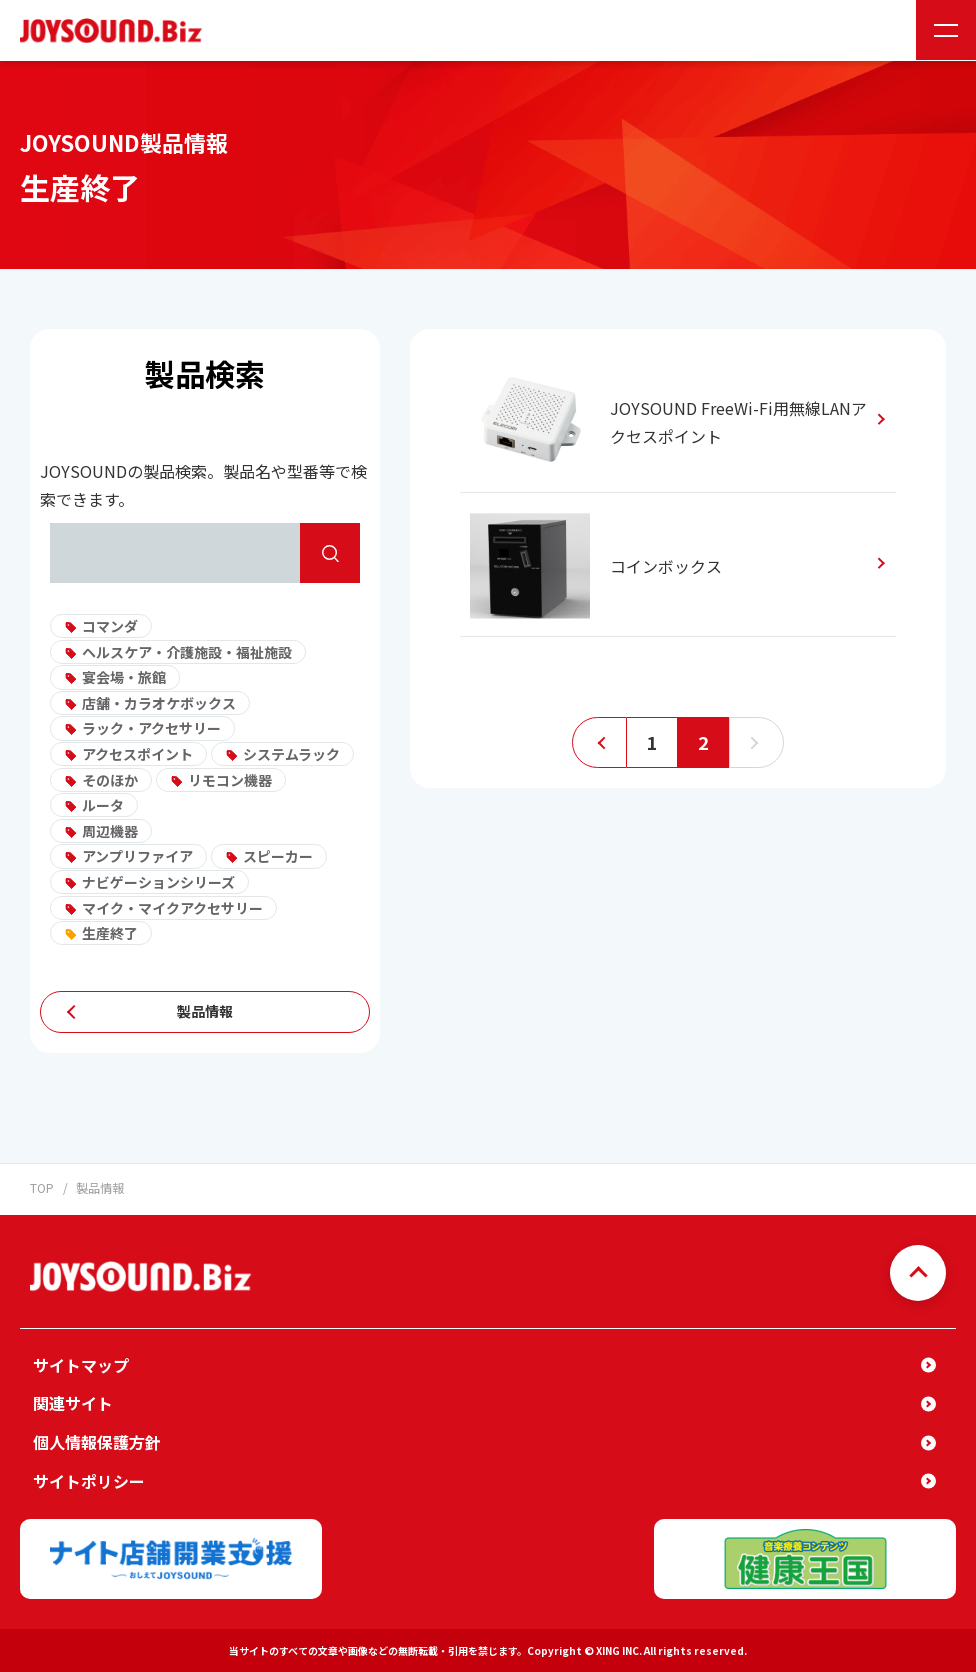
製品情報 (205, 1011)
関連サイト (73, 1402)
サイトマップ (81, 1364)
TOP (42, 1187)
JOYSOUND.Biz (115, 30)
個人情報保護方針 (97, 1441)
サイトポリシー (89, 1479)
